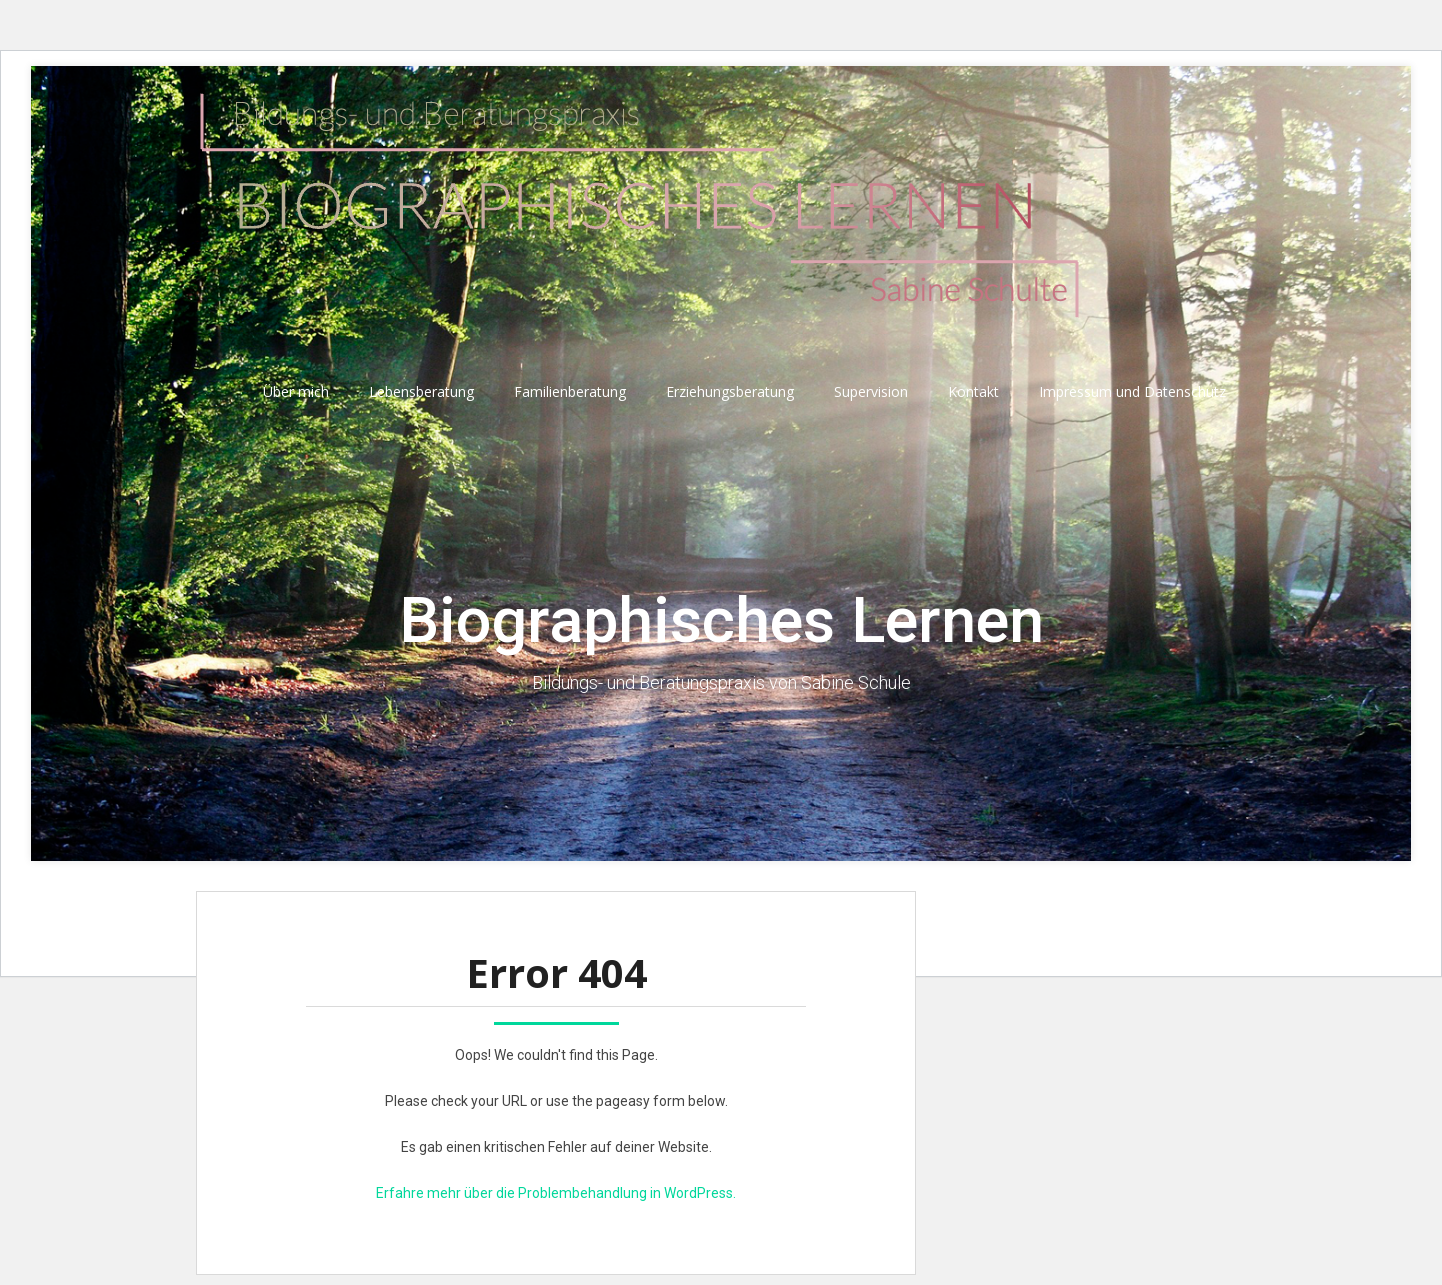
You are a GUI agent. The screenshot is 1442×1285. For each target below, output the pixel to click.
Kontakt (973, 391)
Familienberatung (570, 391)
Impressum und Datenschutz (1132, 391)
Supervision (871, 391)
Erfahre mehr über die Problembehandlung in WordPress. (556, 1193)
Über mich (296, 391)
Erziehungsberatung (730, 391)
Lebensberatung (421, 391)
